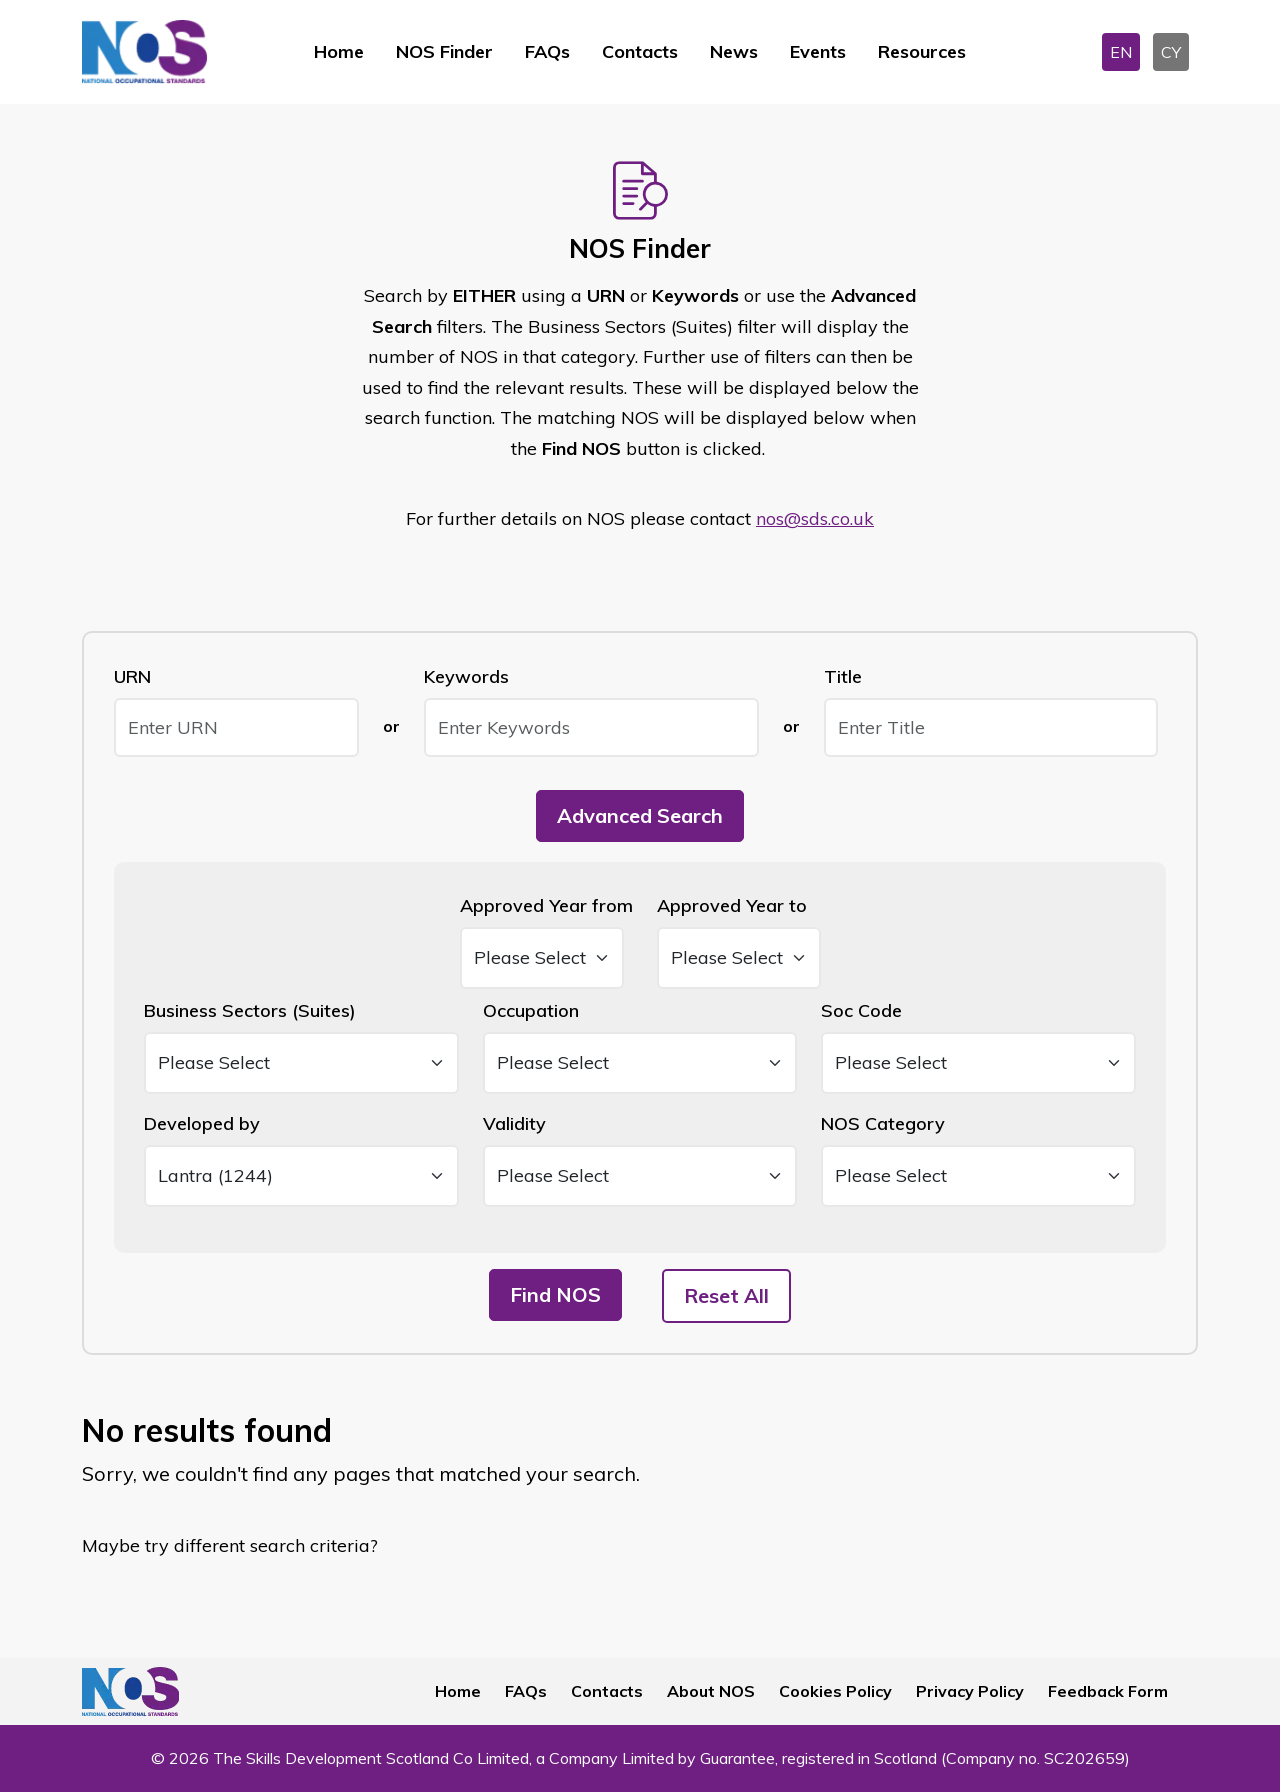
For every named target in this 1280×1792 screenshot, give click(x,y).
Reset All (726, 1295)
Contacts (640, 51)
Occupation (531, 1010)
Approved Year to (732, 905)
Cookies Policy (835, 1691)
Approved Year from (546, 905)
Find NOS (555, 1294)
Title (843, 676)
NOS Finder (444, 51)
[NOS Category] (978, 1176)
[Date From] (542, 958)
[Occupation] (640, 1063)
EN (1121, 52)
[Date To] (739, 958)
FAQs (547, 51)
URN (132, 676)
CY (1171, 52)
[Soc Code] (978, 1063)
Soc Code (861, 1010)
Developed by (202, 1123)
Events (818, 51)
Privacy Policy (970, 1691)
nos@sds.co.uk (815, 518)
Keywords (466, 676)
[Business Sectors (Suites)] (301, 1063)
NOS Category (883, 1123)
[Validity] (640, 1176)
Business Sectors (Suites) (250, 1010)
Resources (922, 51)
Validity (514, 1123)
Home (339, 51)
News (734, 51)
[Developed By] (301, 1176)
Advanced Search (640, 815)
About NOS (711, 1691)
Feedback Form (1108, 1691)
